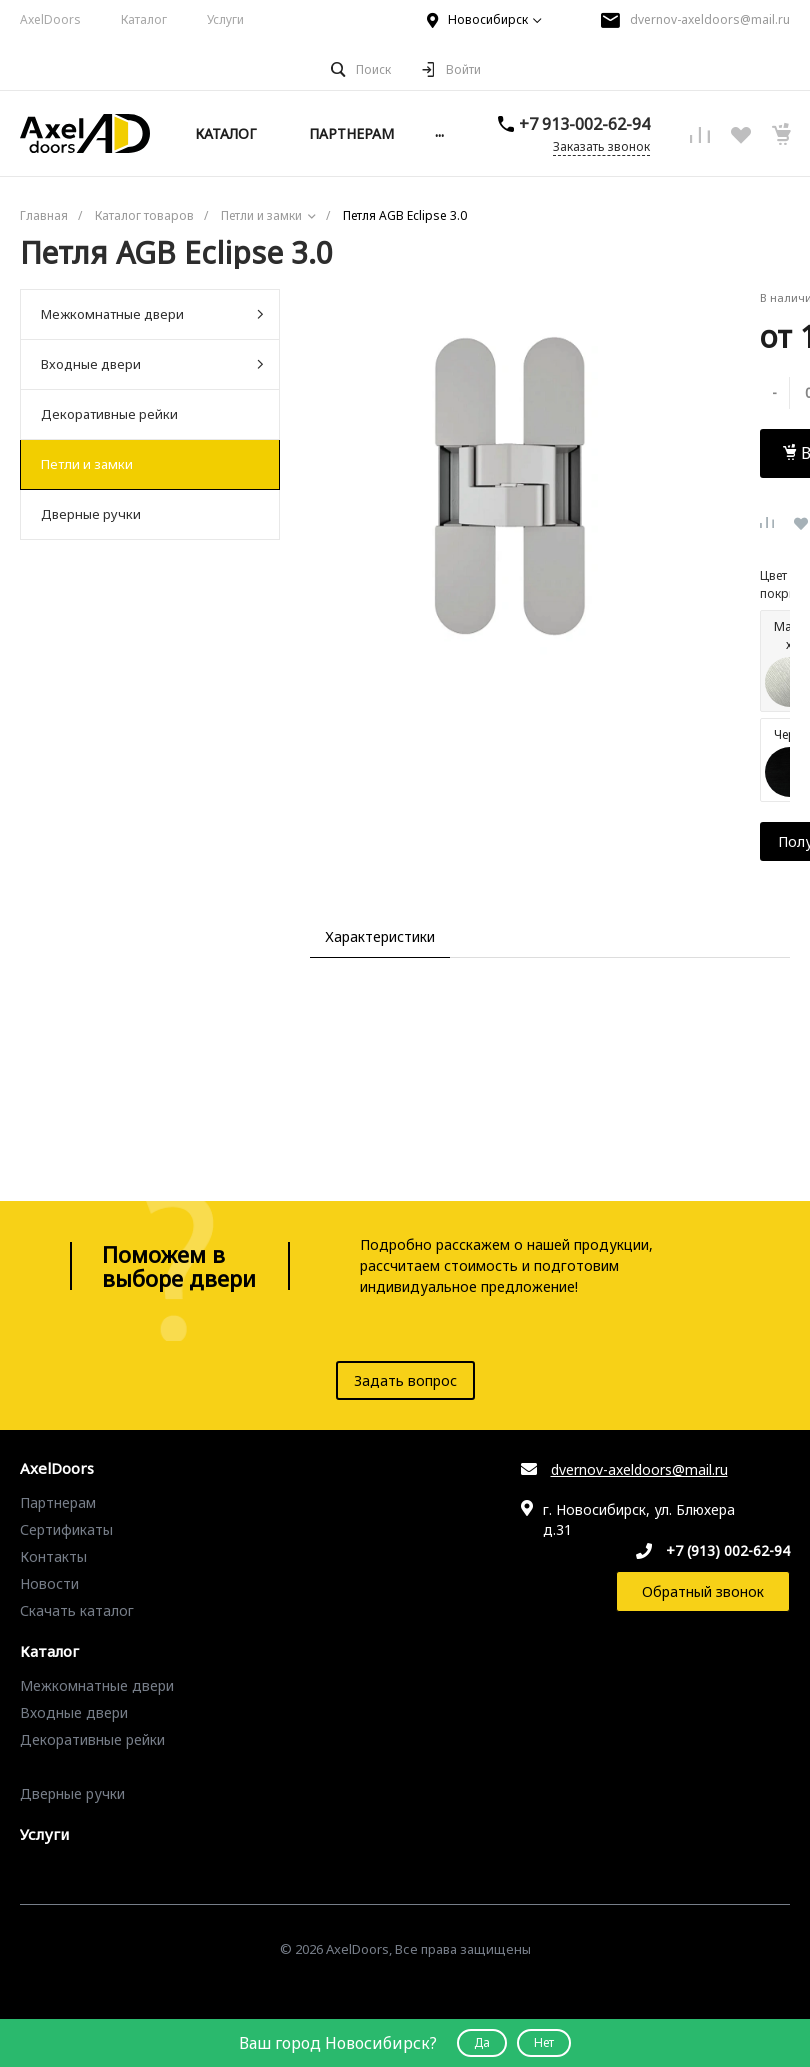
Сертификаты (66, 1529)
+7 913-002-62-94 (594, 124)
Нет (544, 2042)
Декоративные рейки (109, 414)
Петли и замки (87, 464)
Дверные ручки (91, 514)
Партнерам (58, 1502)
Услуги (225, 19)
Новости (49, 1583)
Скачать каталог (77, 1610)
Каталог (144, 19)
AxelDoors (50, 19)
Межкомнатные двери (152, 314)
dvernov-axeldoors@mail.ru (710, 19)
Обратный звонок (703, 1591)
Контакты (53, 1556)
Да (482, 2042)
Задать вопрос (405, 1380)
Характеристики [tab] (380, 936)
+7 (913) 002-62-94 (728, 1550)
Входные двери (152, 364)
